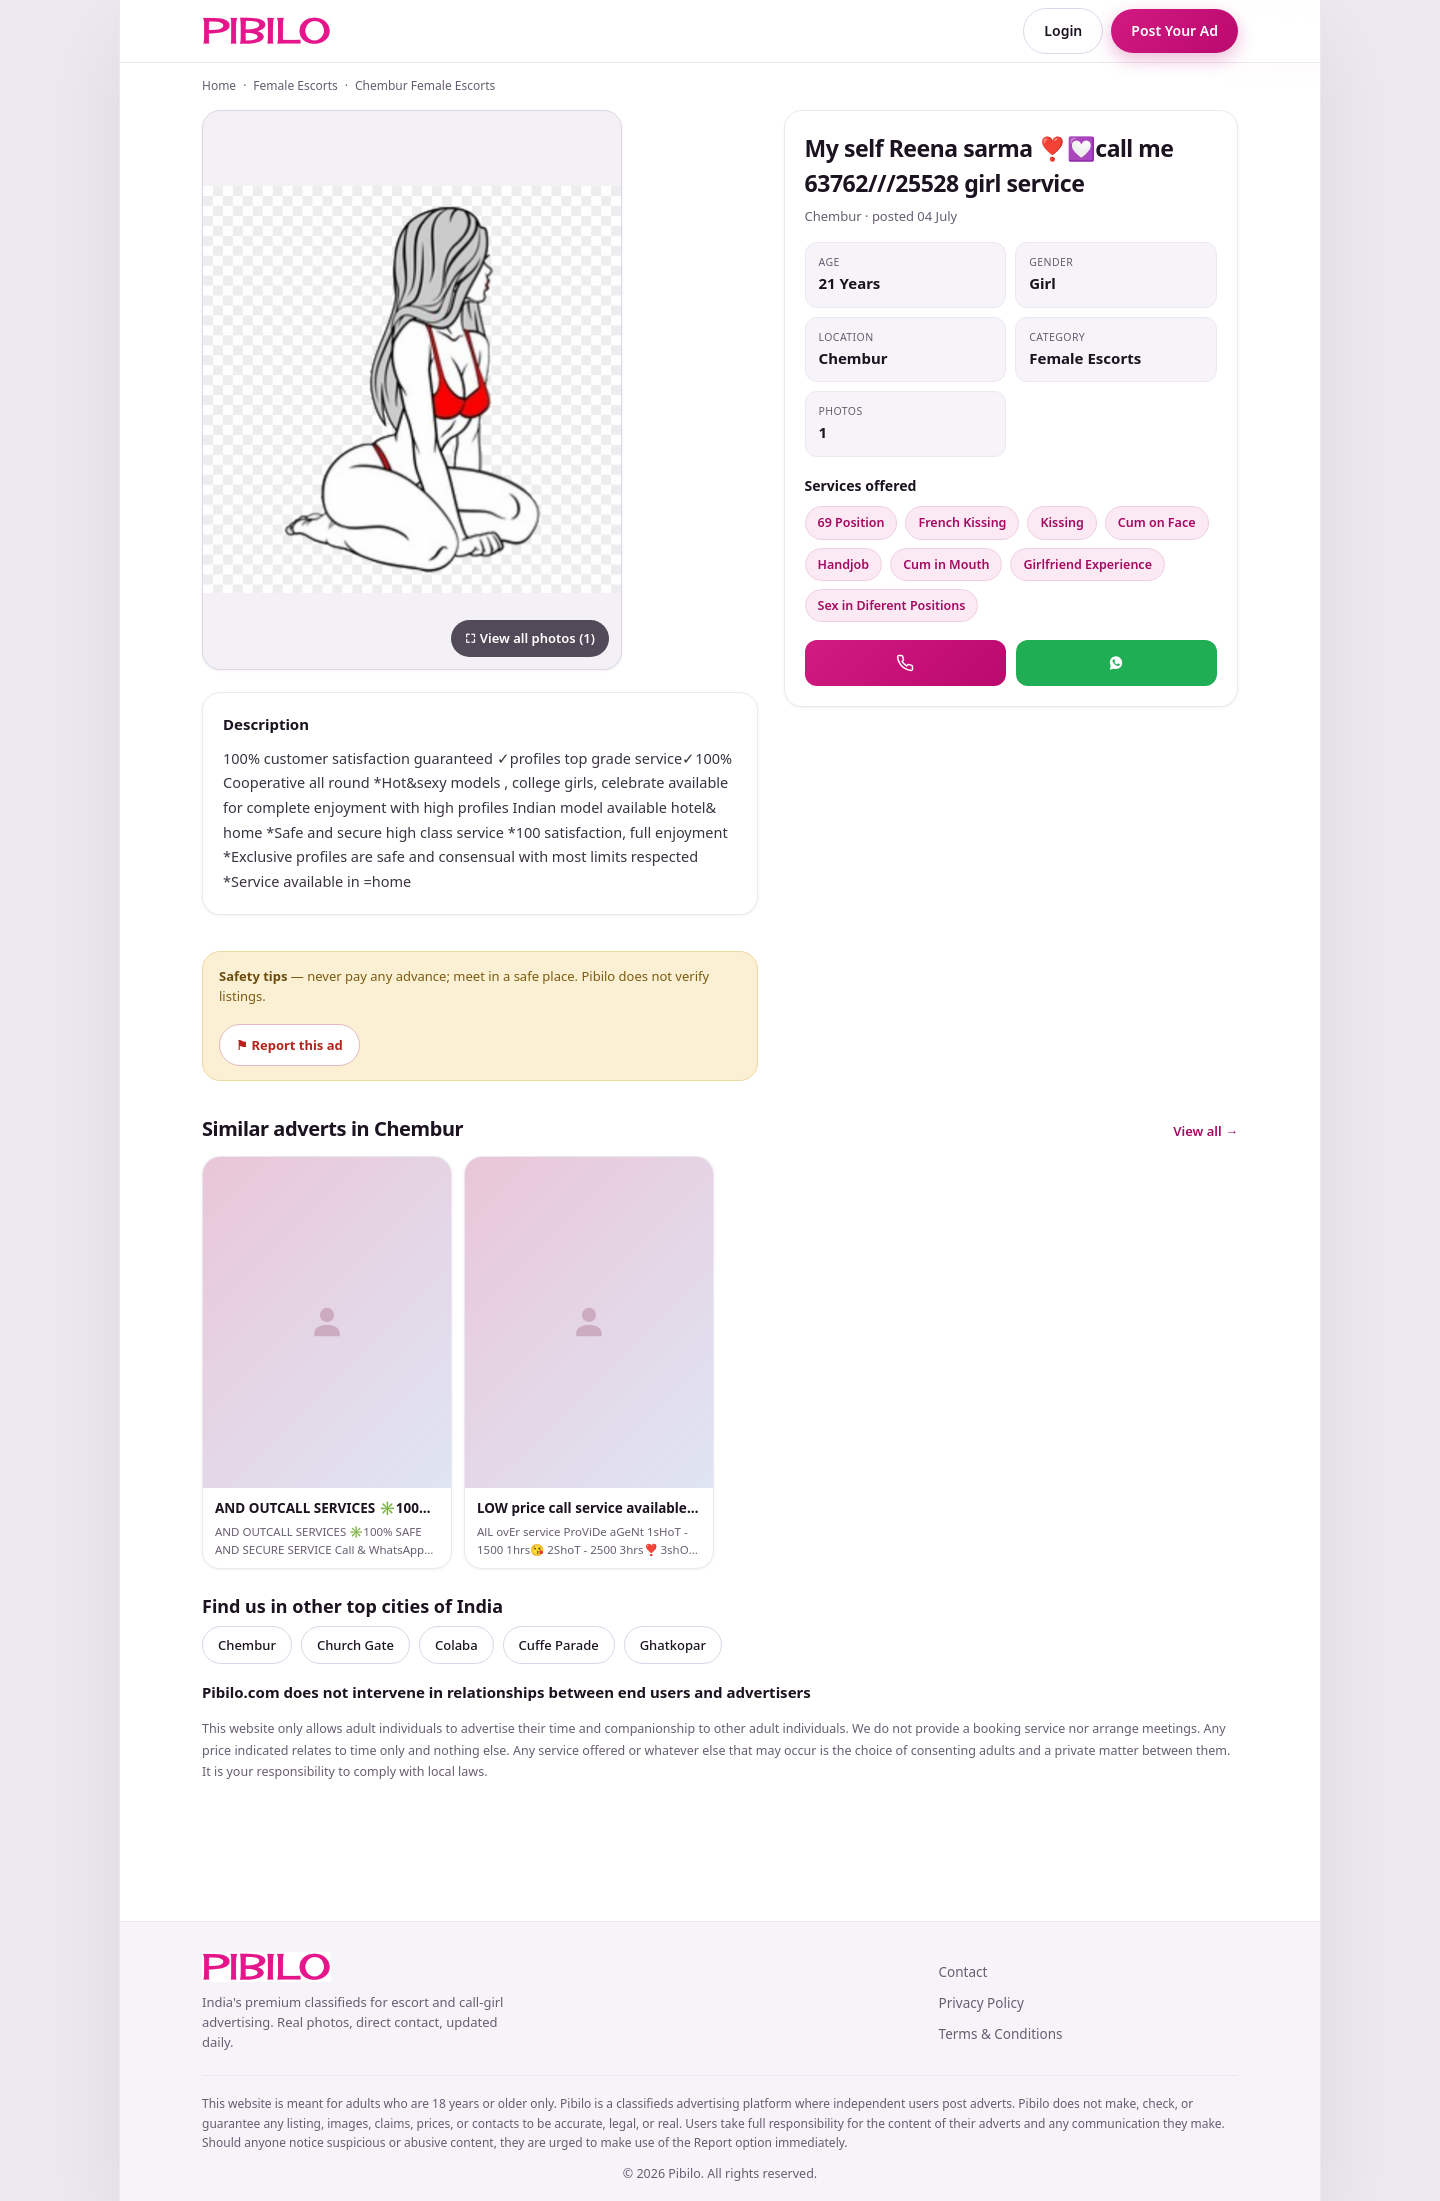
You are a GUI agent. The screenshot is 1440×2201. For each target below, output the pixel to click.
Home (219, 85)
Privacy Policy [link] (981, 2003)
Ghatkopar (673, 1645)
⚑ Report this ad (289, 1045)
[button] (905, 663)
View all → (1205, 1131)
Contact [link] (963, 1972)
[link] (266, 31)
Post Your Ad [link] (1174, 30)
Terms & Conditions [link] (1001, 2034)
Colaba (456, 1645)
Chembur (247, 1645)
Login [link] (1063, 30)
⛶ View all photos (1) (530, 638)
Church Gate (355, 1645)
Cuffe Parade (559, 1645)
